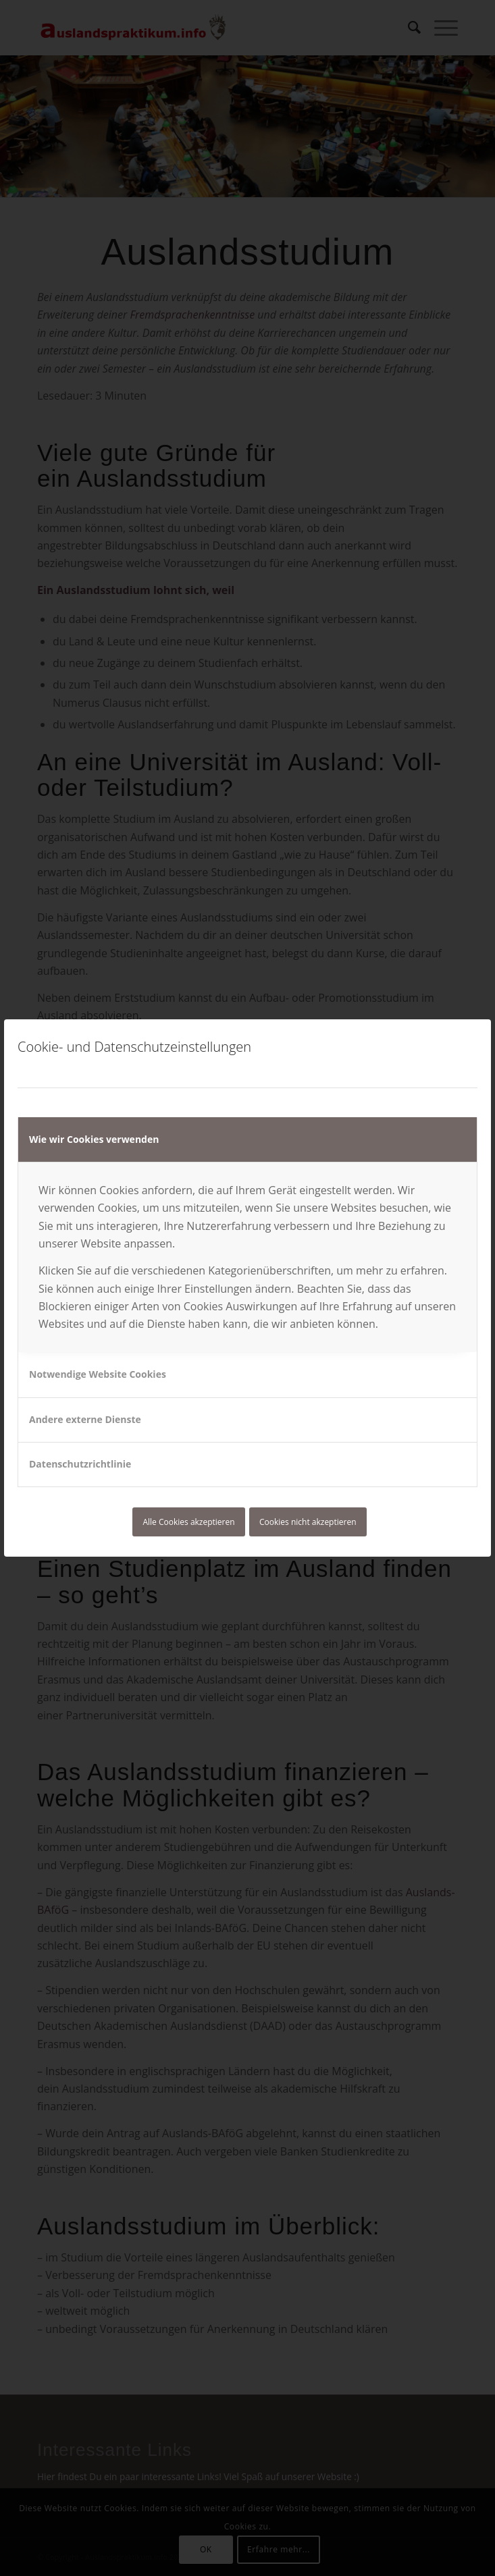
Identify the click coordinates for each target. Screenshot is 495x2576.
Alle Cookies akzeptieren (188, 1522)
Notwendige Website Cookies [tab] (97, 1374)
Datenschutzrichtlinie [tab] (80, 1463)
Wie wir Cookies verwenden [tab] (94, 1139)
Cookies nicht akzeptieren (308, 1522)
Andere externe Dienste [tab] (85, 1419)
